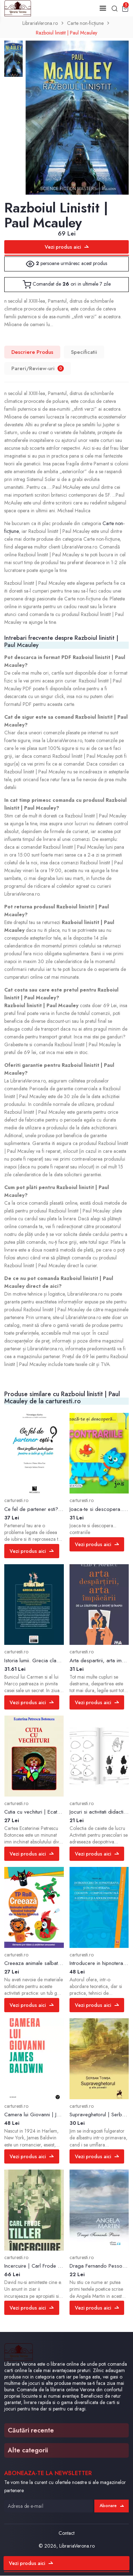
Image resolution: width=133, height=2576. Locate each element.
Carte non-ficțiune (85, 23)
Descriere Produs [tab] (32, 352)
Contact (66, 2533)
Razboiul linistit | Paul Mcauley (66, 32)
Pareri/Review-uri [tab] (37, 368)
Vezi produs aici (67, 246)
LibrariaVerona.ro (40, 23)
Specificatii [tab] (85, 352)
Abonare (111, 2506)
